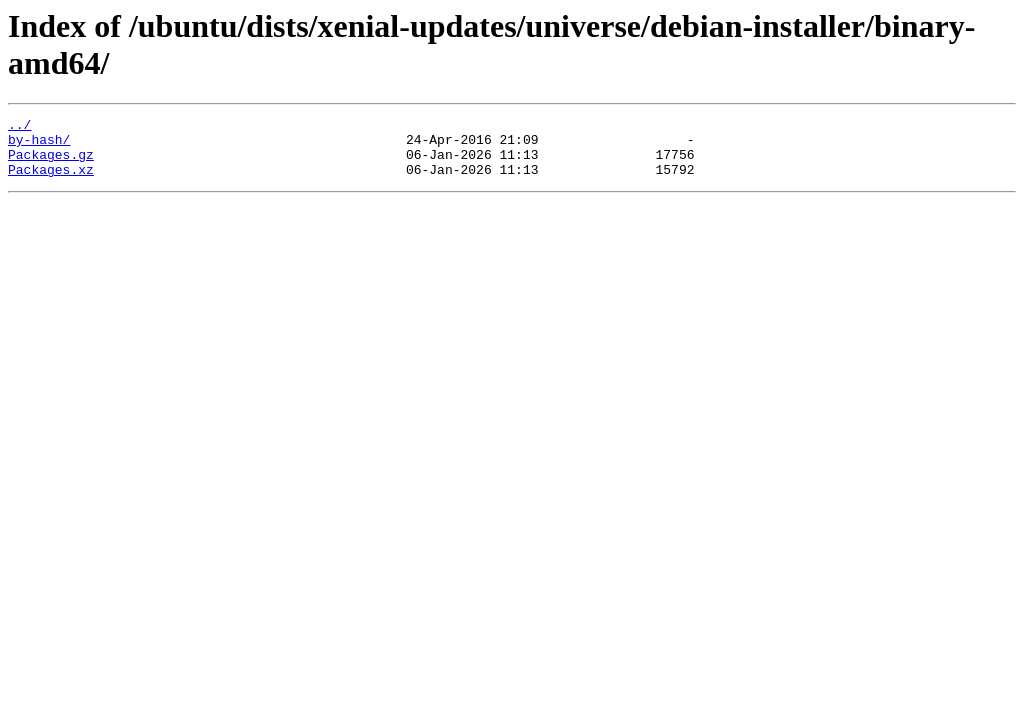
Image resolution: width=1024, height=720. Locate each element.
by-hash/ (39, 145)
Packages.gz (51, 163)
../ (19, 127)
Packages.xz (51, 181)
